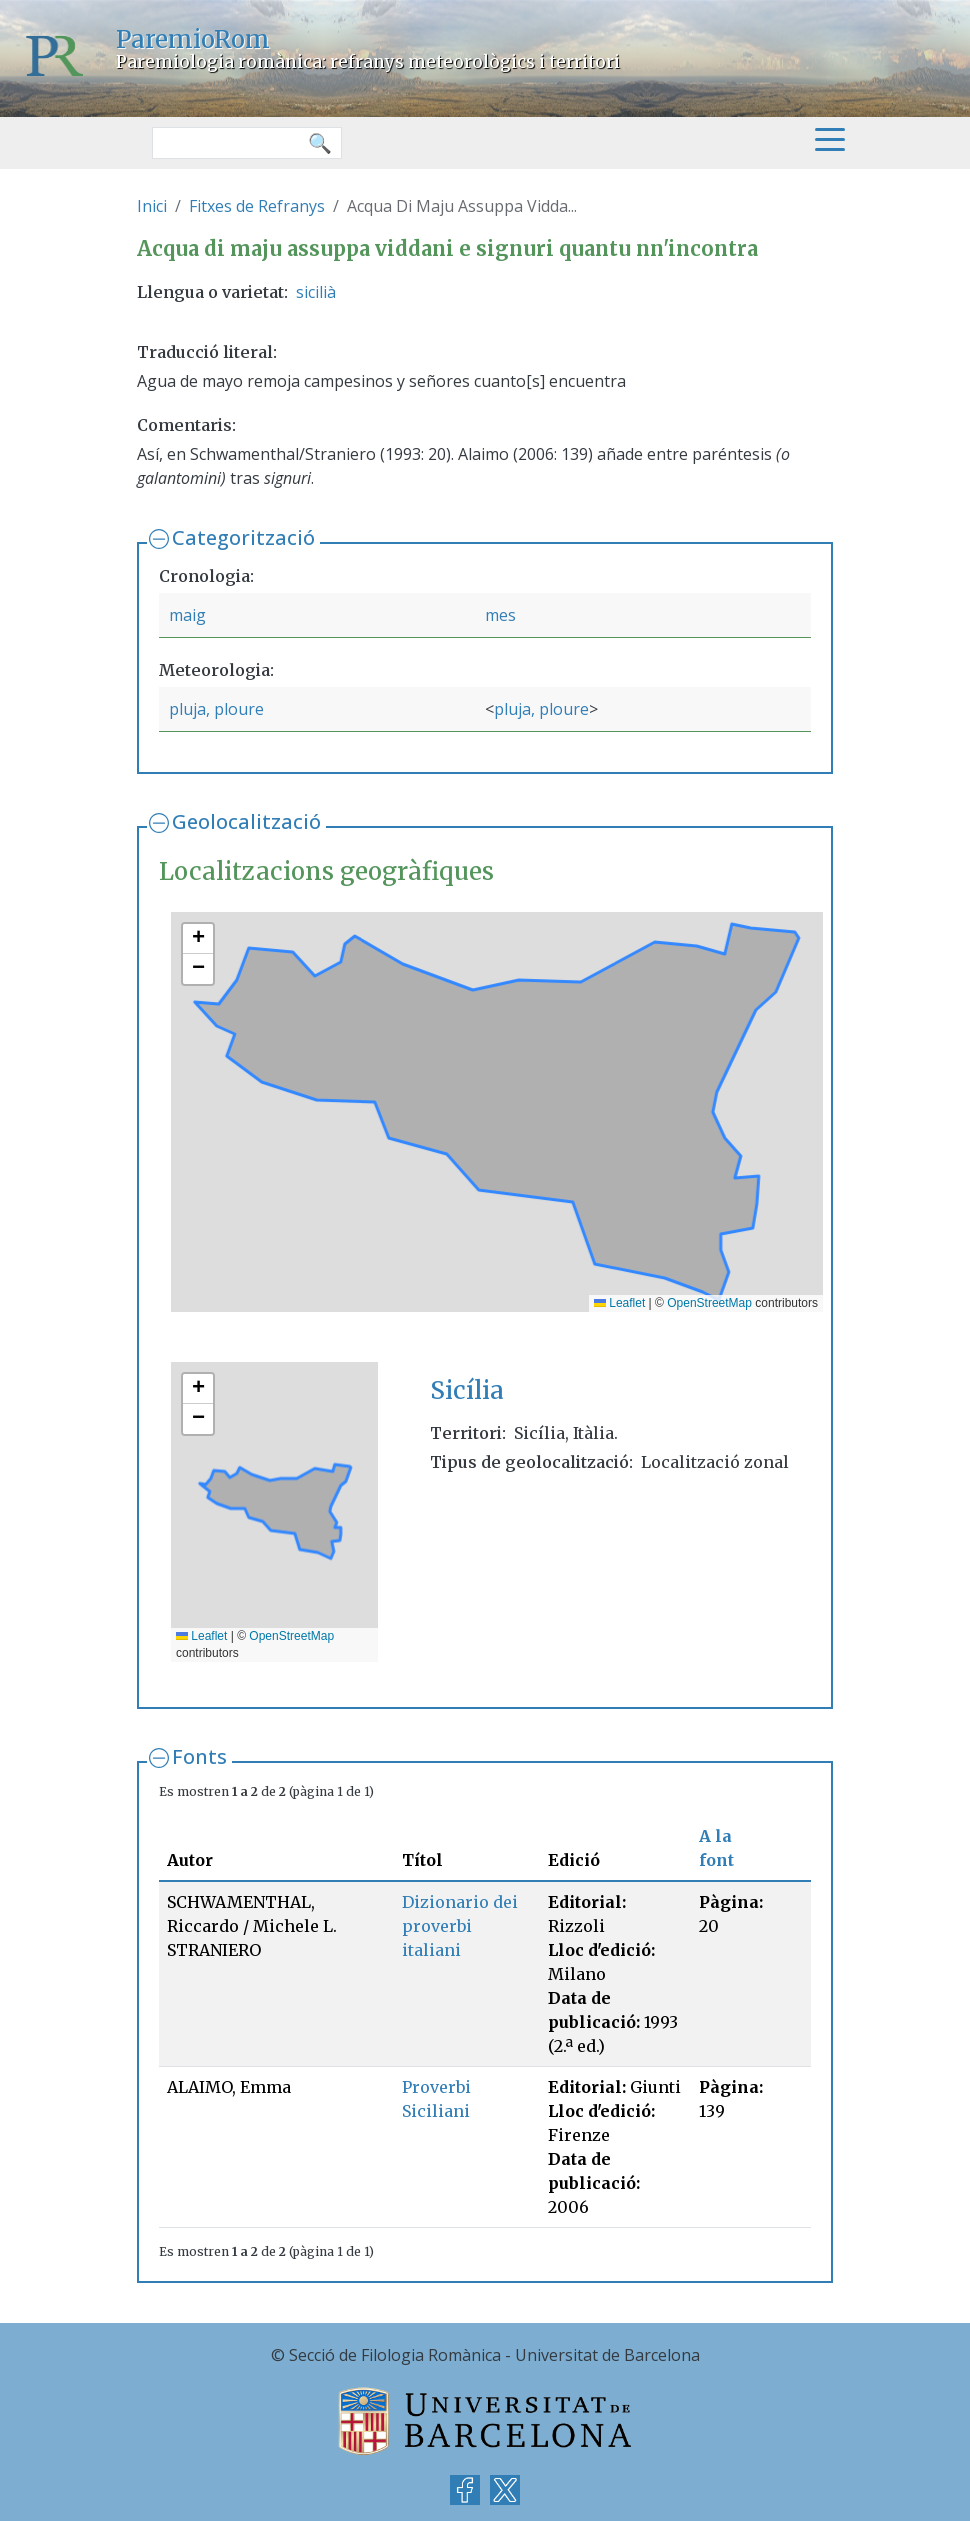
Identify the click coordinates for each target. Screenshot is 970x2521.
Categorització (243, 537)
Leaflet (619, 1303)
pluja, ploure (216, 709)
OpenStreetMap (709, 1303)
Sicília (467, 1390)
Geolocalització (246, 821)
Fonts (199, 1756)
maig (187, 615)
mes (500, 615)
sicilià (316, 292)
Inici (152, 206)
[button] (198, 939)
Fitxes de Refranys (257, 206)
